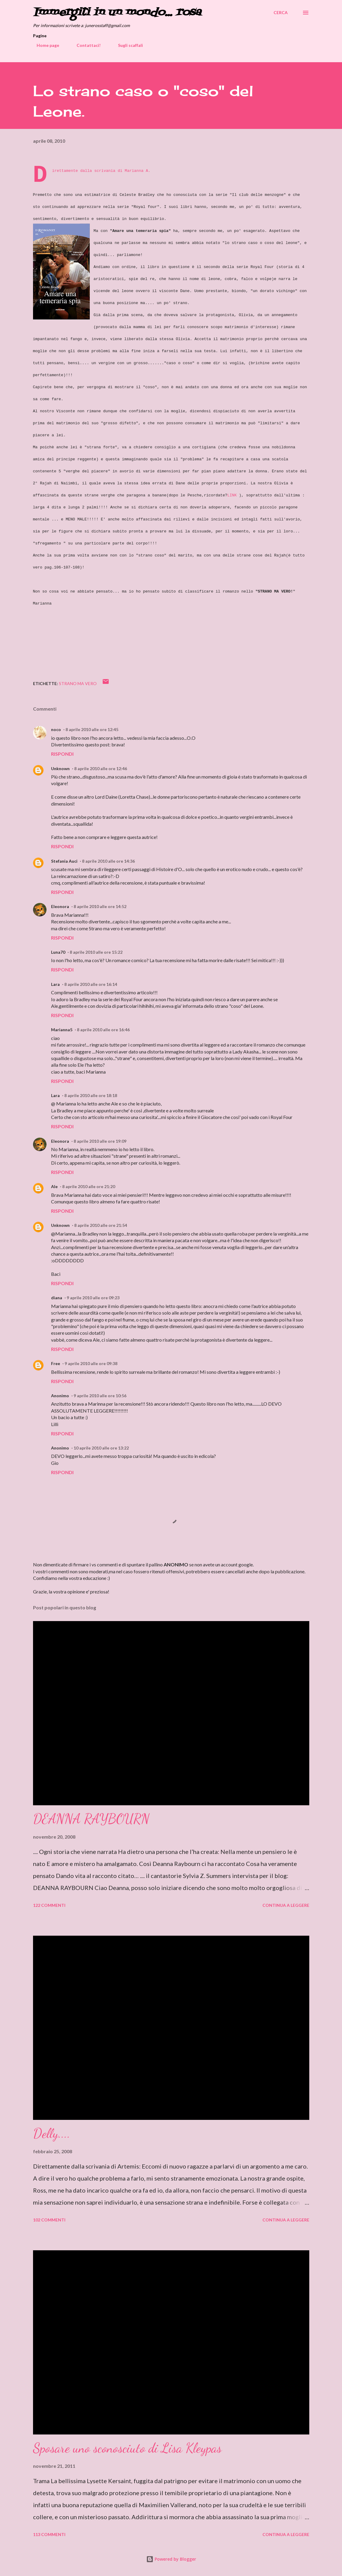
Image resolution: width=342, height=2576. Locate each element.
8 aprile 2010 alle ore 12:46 (100, 768)
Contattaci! (85, 45)
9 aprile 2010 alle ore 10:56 (100, 1395)
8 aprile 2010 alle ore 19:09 (100, 1141)
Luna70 (58, 952)
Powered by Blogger (171, 2559)
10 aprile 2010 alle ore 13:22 (101, 1447)
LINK (232, 495)
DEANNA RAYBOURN (91, 1819)
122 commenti (49, 1905)
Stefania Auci (64, 861)
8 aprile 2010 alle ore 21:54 (100, 1225)
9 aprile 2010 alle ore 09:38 (91, 1363)
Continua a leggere (285, 1905)
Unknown (60, 768)
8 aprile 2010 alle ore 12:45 (91, 729)
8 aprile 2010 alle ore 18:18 (90, 1095)
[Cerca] (281, 12)
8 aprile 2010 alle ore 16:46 (103, 1029)
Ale (54, 1186)
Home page (44, 45)
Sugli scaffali (126, 45)
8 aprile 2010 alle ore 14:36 (108, 861)
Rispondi (62, 754)
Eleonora (60, 906)
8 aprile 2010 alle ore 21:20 (88, 1186)
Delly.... (51, 2133)
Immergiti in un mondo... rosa (117, 12)
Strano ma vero (78, 683)
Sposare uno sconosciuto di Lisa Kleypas (127, 2448)
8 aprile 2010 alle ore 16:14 (90, 984)
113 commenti (49, 2534)
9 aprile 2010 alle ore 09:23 (93, 1297)
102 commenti (49, 2219)
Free (55, 1363)
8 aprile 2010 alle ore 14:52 (100, 906)
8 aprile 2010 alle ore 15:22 (96, 952)
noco (56, 729)
